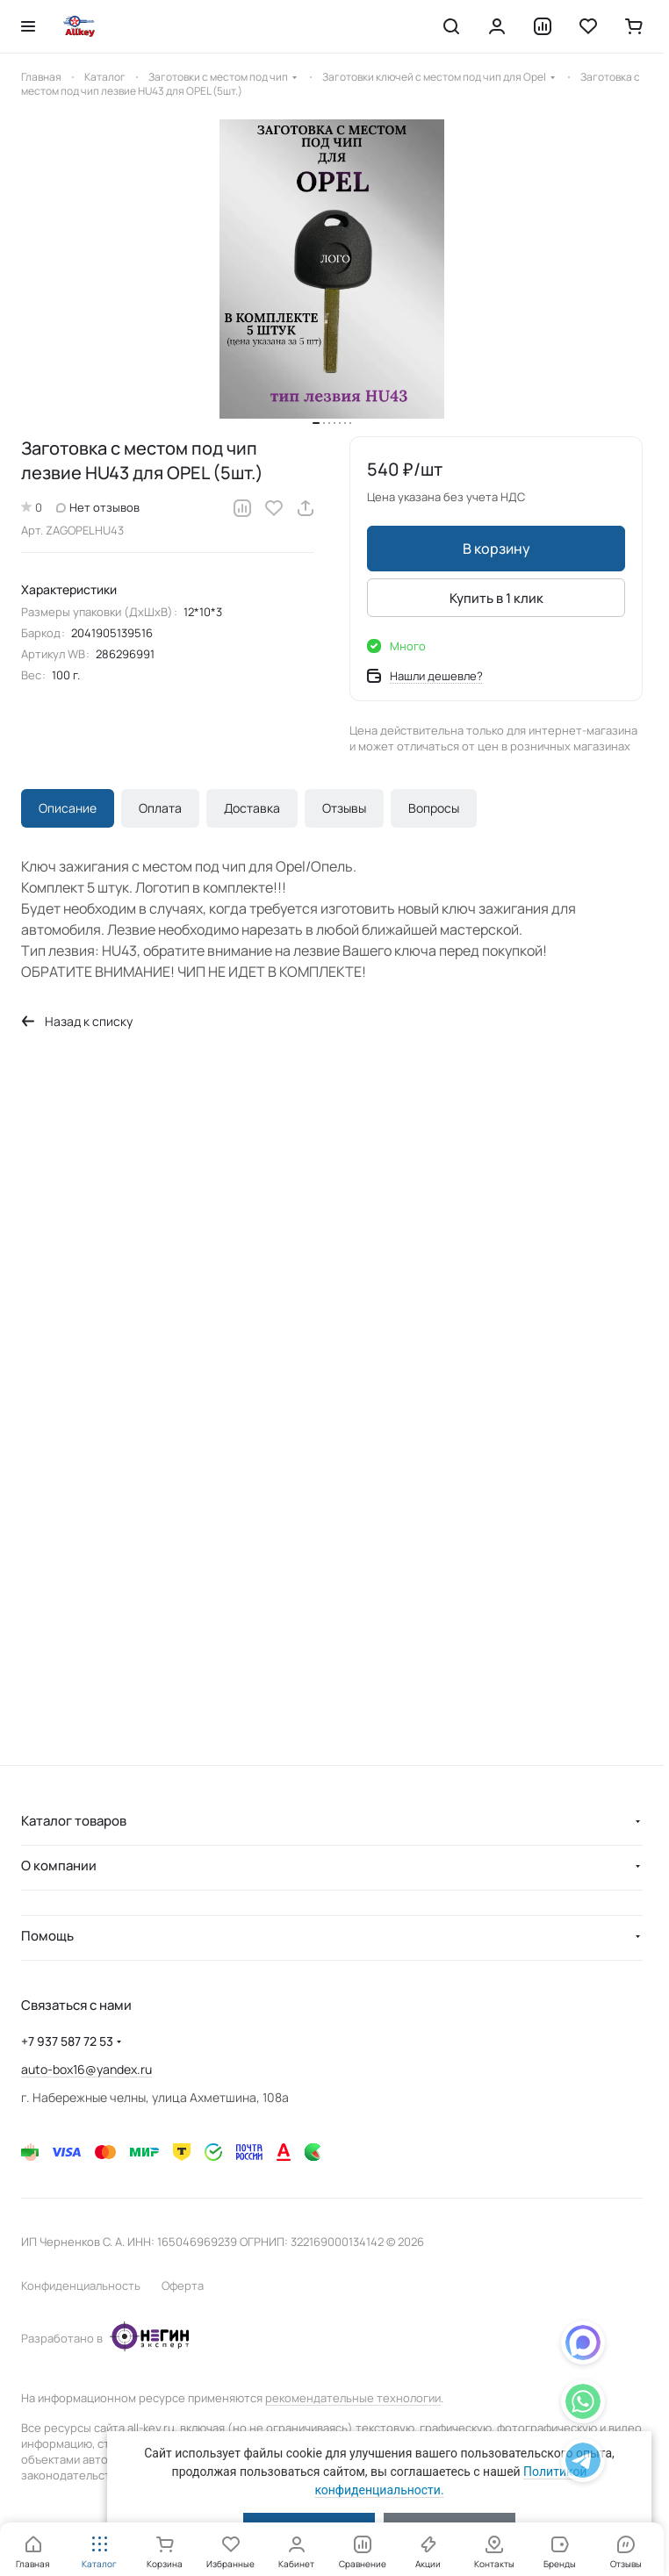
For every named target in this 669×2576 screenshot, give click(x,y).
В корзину (496, 548)
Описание (68, 808)
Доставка (252, 808)
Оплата (160, 808)
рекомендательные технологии (353, 2398)
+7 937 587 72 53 (67, 2041)
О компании (59, 1865)
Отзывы (344, 808)
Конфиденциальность (80, 2285)
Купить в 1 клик (496, 597)
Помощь (47, 1936)
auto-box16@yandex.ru (86, 2069)
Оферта (183, 2285)
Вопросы (433, 808)
